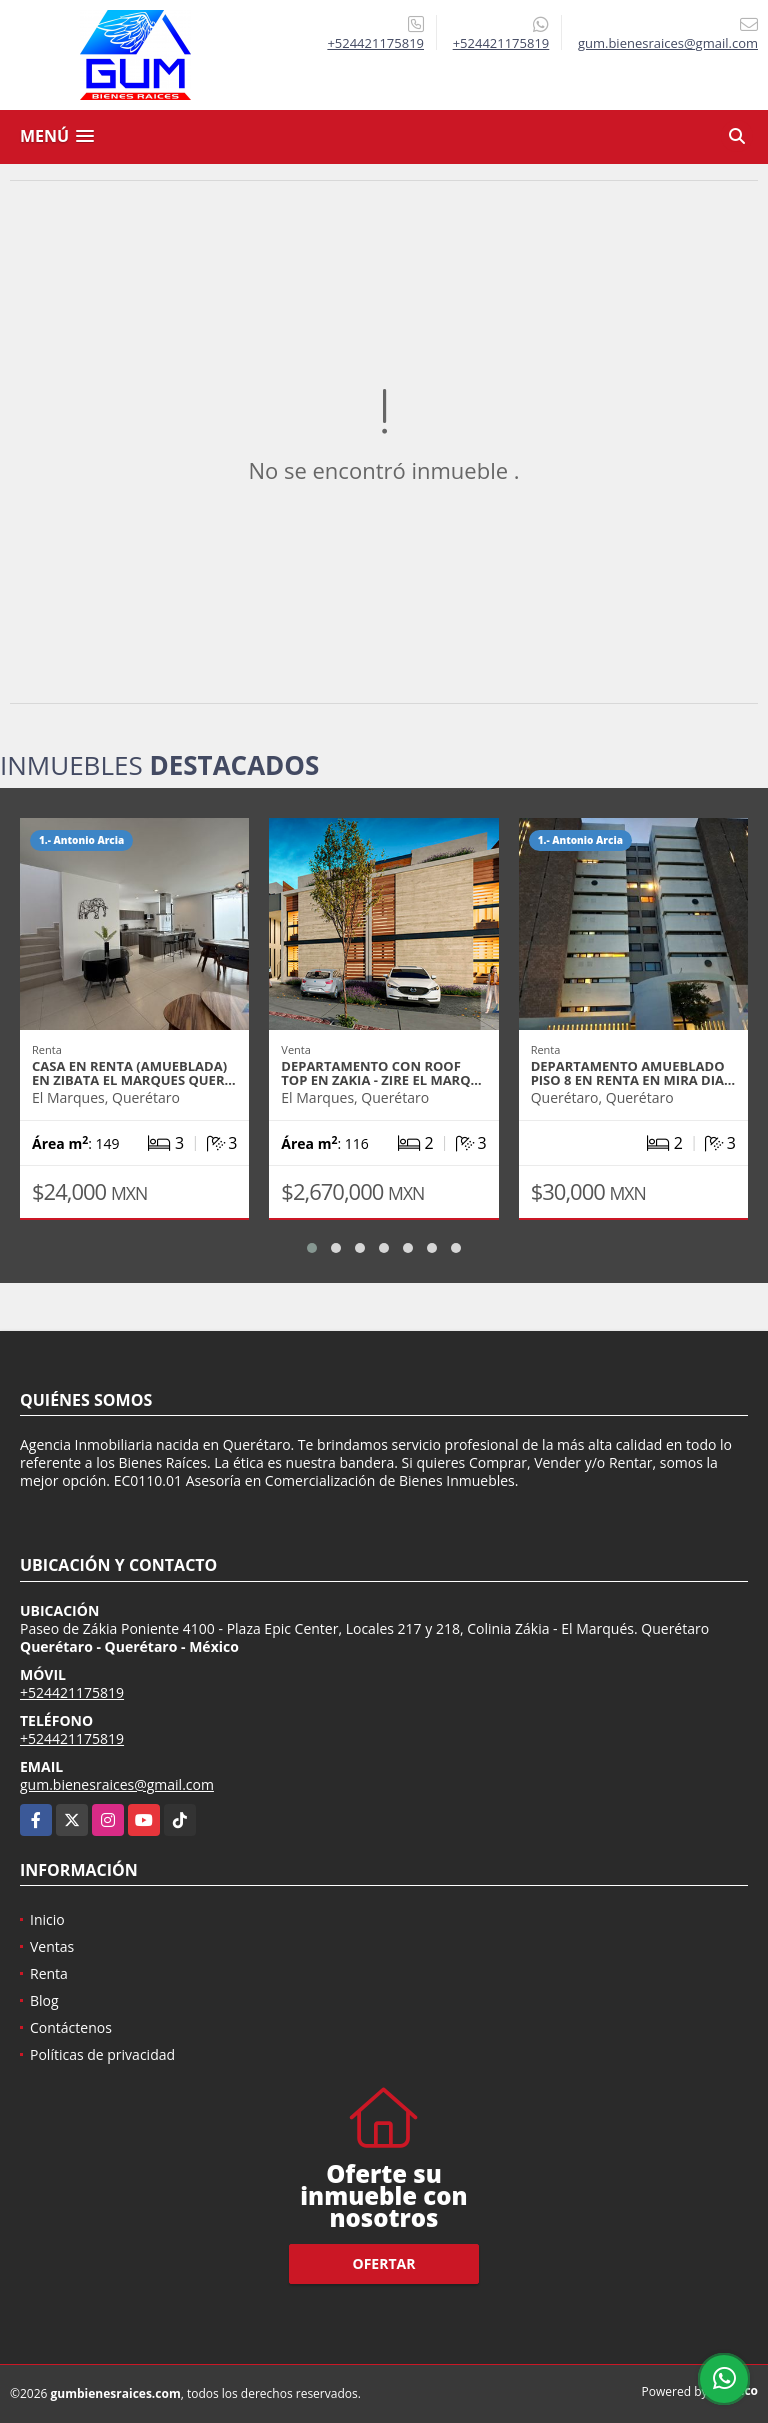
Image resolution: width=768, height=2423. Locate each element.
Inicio (47, 1919)
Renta (49, 1973)
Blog (44, 2000)
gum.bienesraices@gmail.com (117, 1784)
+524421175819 (375, 43)
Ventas (52, 1946)
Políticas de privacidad (102, 2054)
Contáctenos (71, 2027)
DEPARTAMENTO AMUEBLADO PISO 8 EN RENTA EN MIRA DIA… (633, 1073)
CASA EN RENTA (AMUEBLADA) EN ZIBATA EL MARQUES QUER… (134, 1073)
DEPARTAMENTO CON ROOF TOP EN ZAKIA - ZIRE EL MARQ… (381, 1073)
